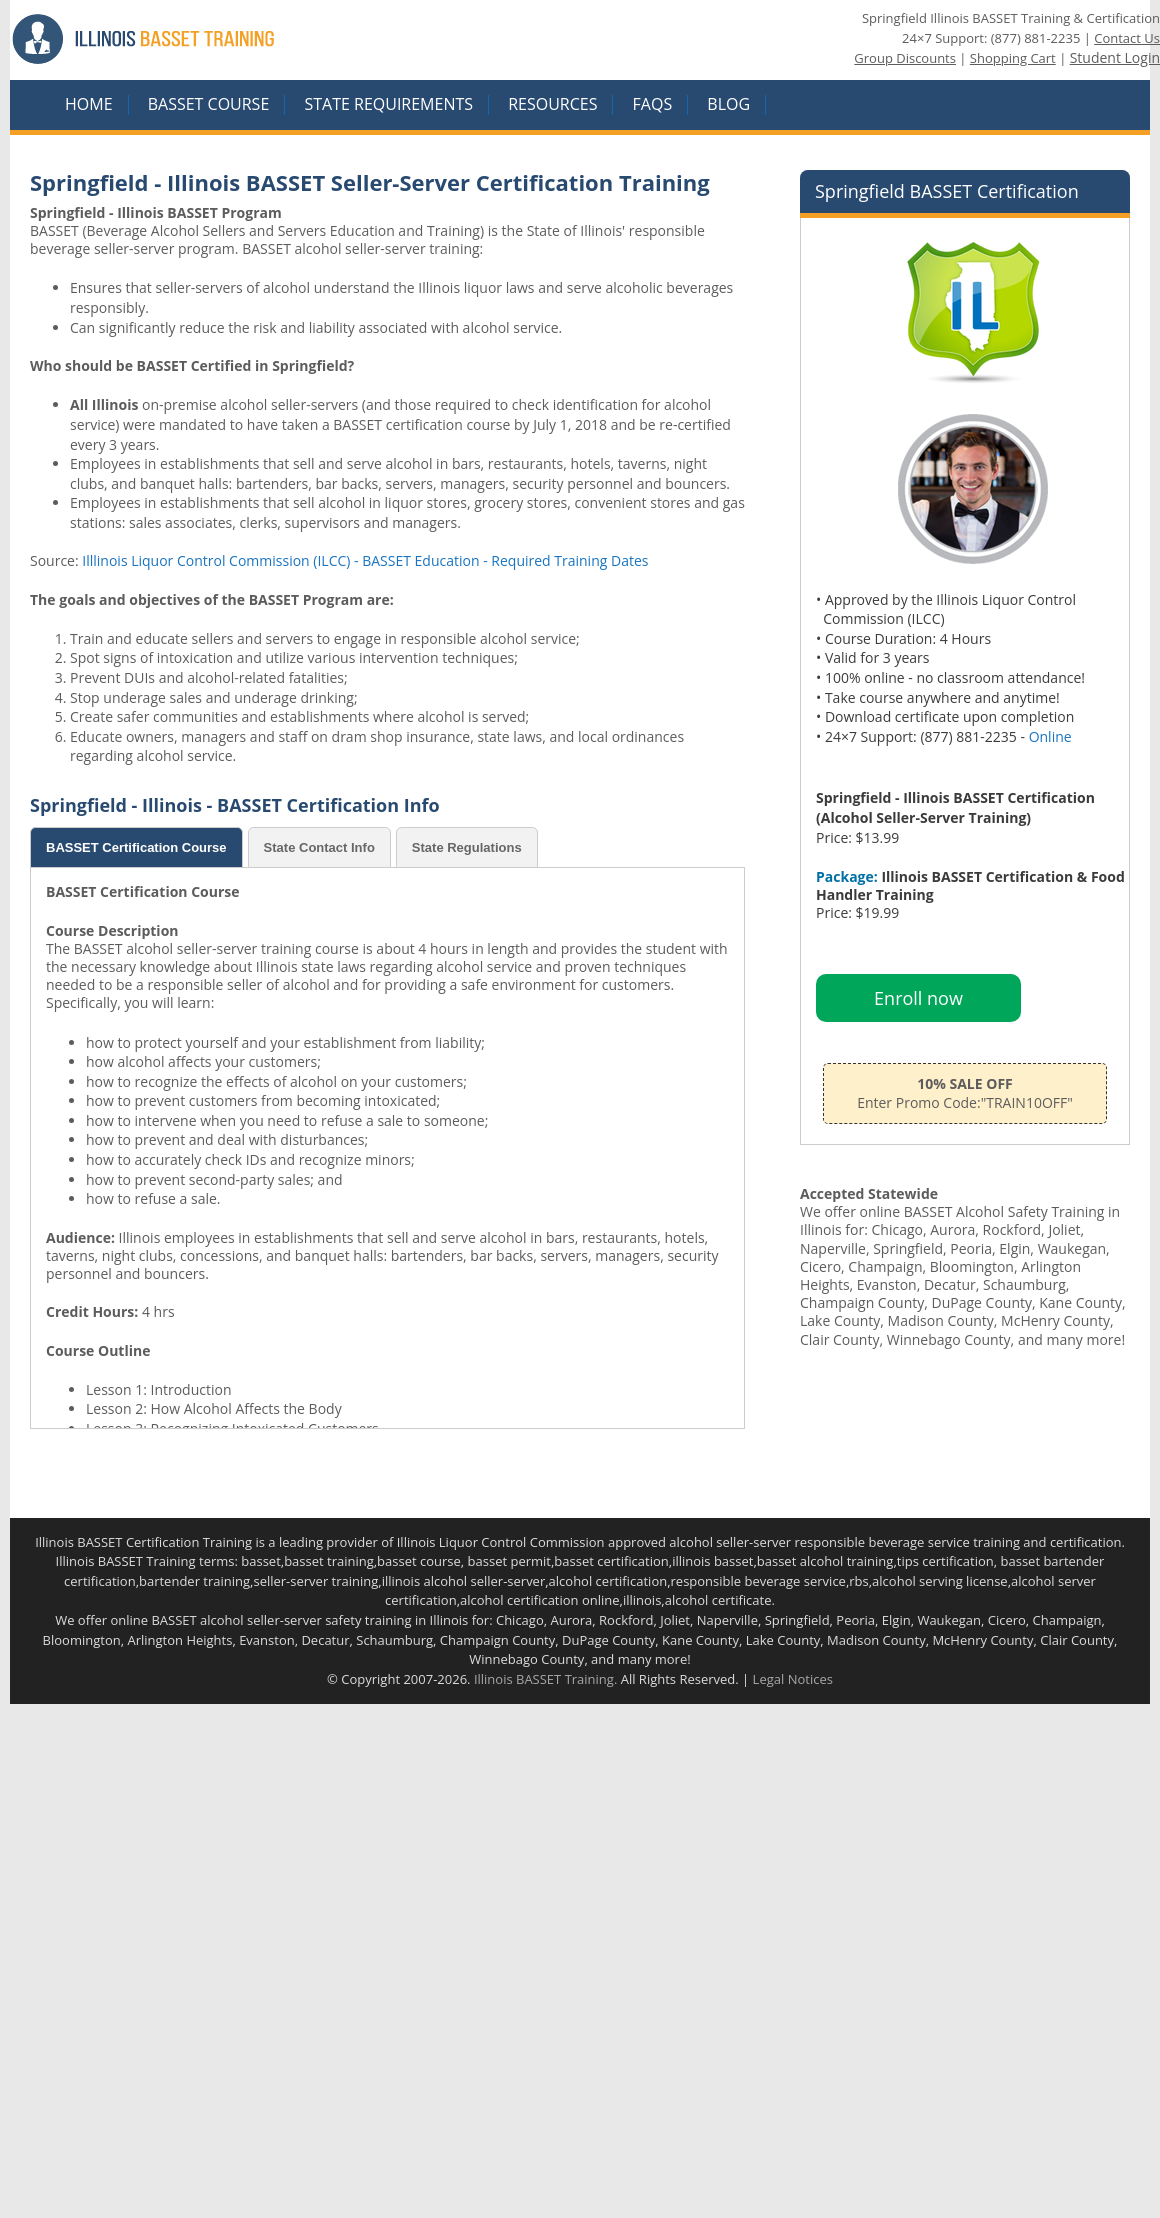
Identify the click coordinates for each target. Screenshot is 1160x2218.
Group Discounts (905, 58)
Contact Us (1127, 38)
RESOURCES (552, 105)
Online (1050, 736)
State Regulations (467, 847)
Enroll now (918, 998)
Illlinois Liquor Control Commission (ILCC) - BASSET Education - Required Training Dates (365, 560)
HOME (89, 105)
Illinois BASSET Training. (545, 1679)
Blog (728, 105)
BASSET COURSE (209, 105)
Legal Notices (793, 1679)
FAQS (653, 105)
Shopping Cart (1013, 58)
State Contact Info (319, 847)
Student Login (1115, 57)
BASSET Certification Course (136, 847)
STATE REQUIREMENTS (388, 105)
